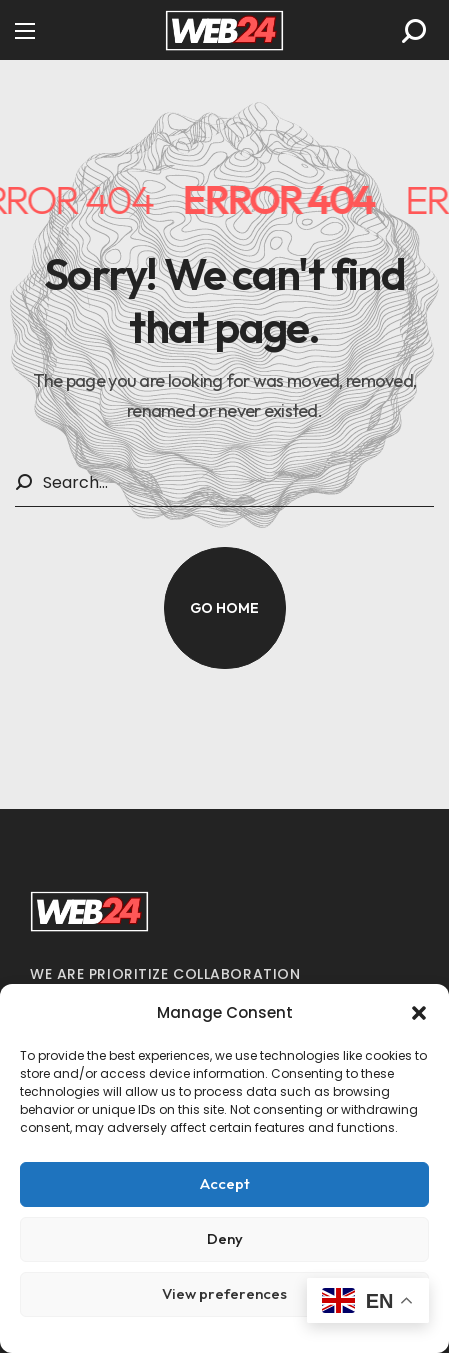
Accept (225, 1183)
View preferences (224, 1293)
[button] (419, 1013)
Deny (225, 1238)
